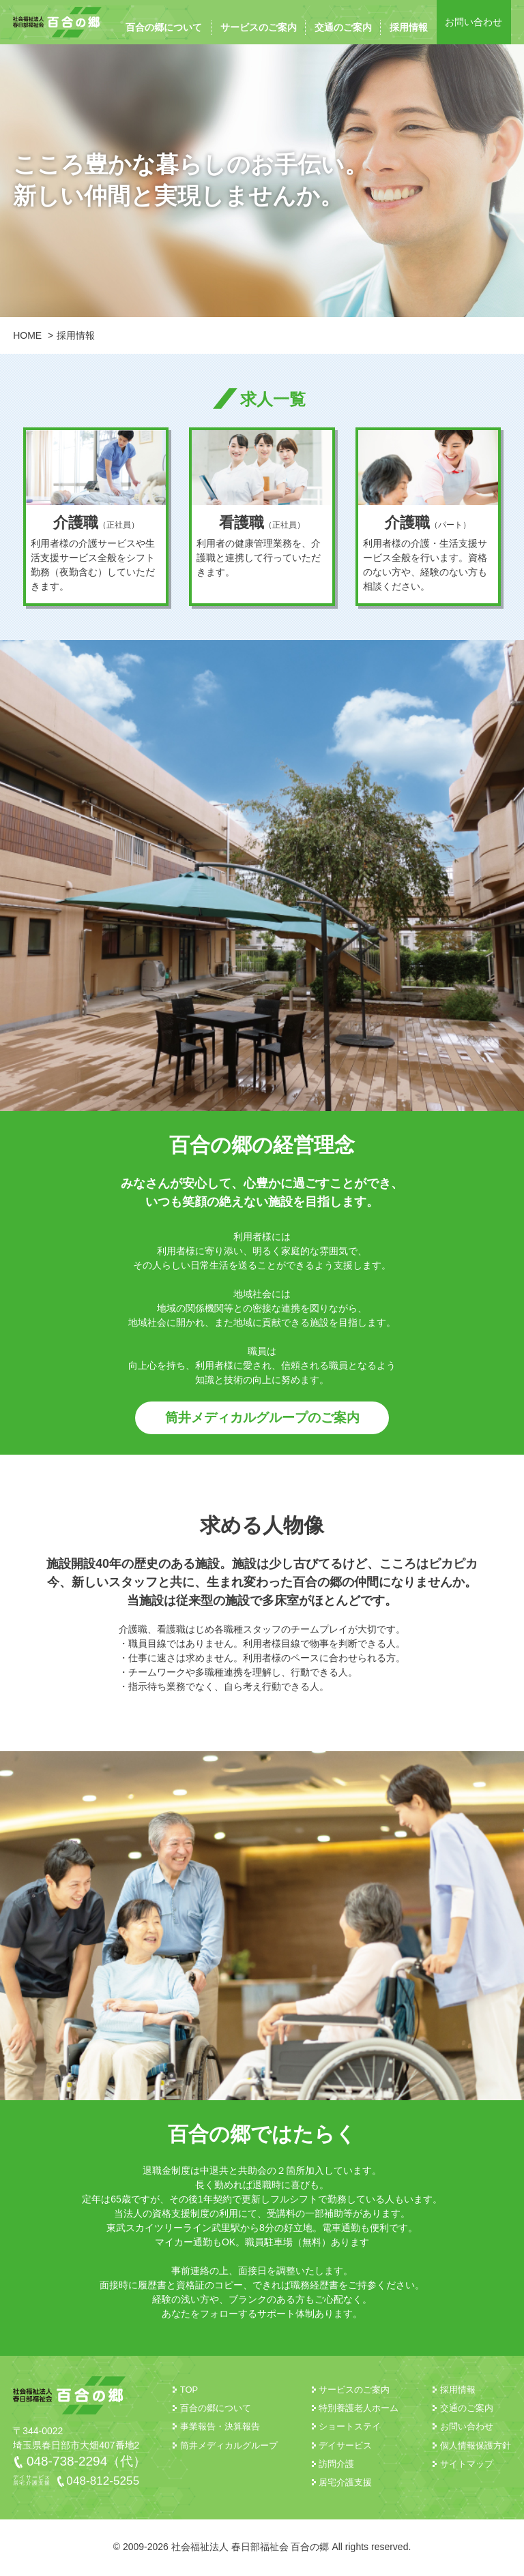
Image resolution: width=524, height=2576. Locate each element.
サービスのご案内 (258, 27)
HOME (27, 335)
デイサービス (345, 2447)
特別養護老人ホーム (358, 2409)
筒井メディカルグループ (229, 2447)
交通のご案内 (343, 27)
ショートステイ (350, 2428)
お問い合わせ (473, 21)
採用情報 (409, 27)
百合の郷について (164, 27)
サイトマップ (466, 2465)
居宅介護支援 (345, 2484)
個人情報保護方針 (475, 2447)
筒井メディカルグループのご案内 (262, 1418)
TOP (189, 2391)
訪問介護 (336, 2465)
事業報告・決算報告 (220, 2428)
